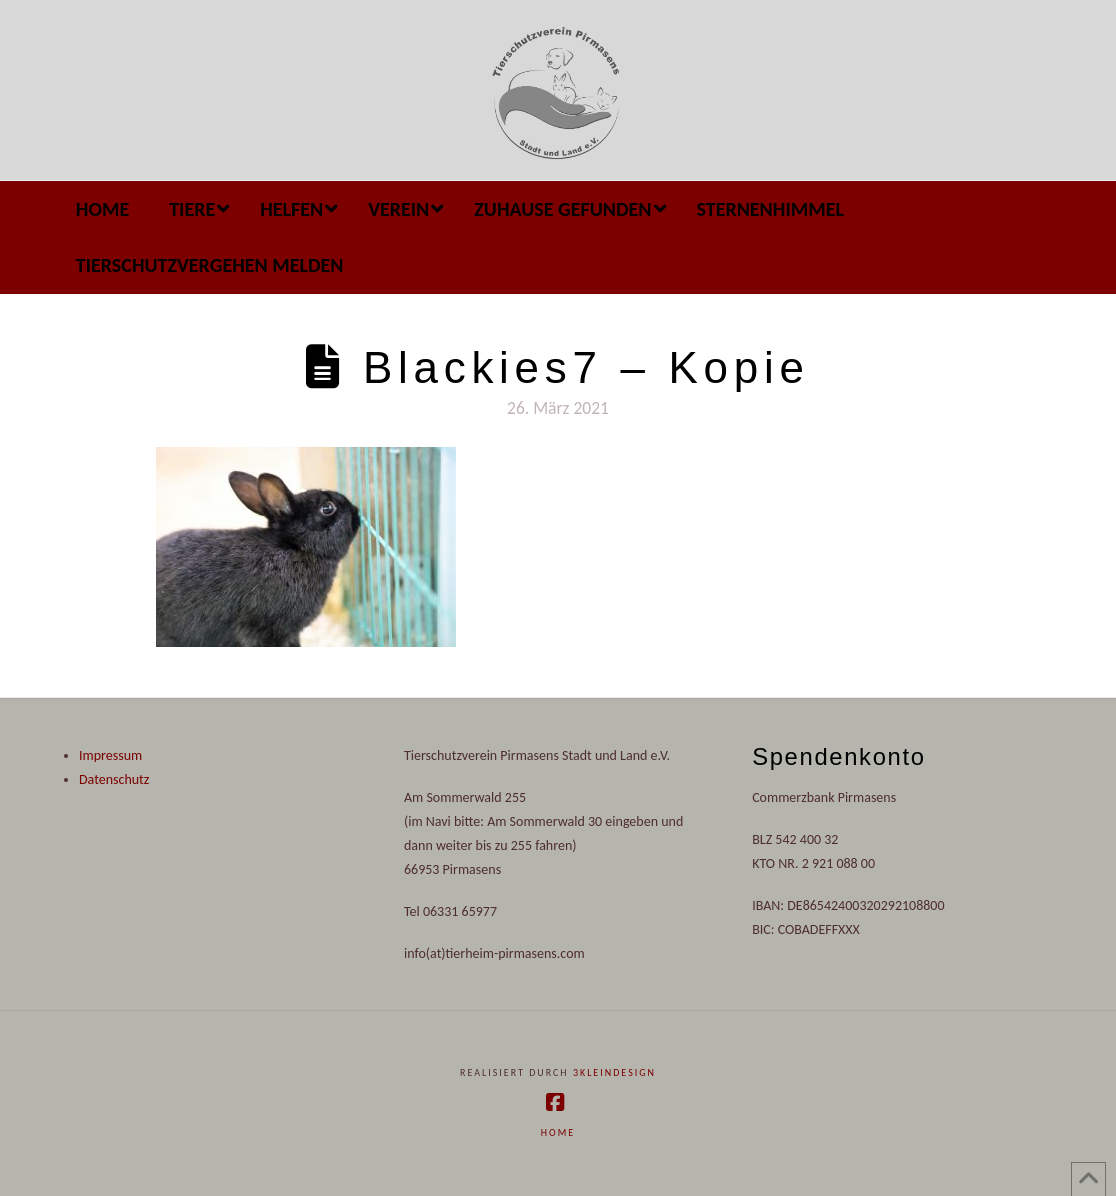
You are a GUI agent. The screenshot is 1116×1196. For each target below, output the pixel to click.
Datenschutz (114, 779)
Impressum (110, 755)
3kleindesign (614, 1072)
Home (558, 1132)
